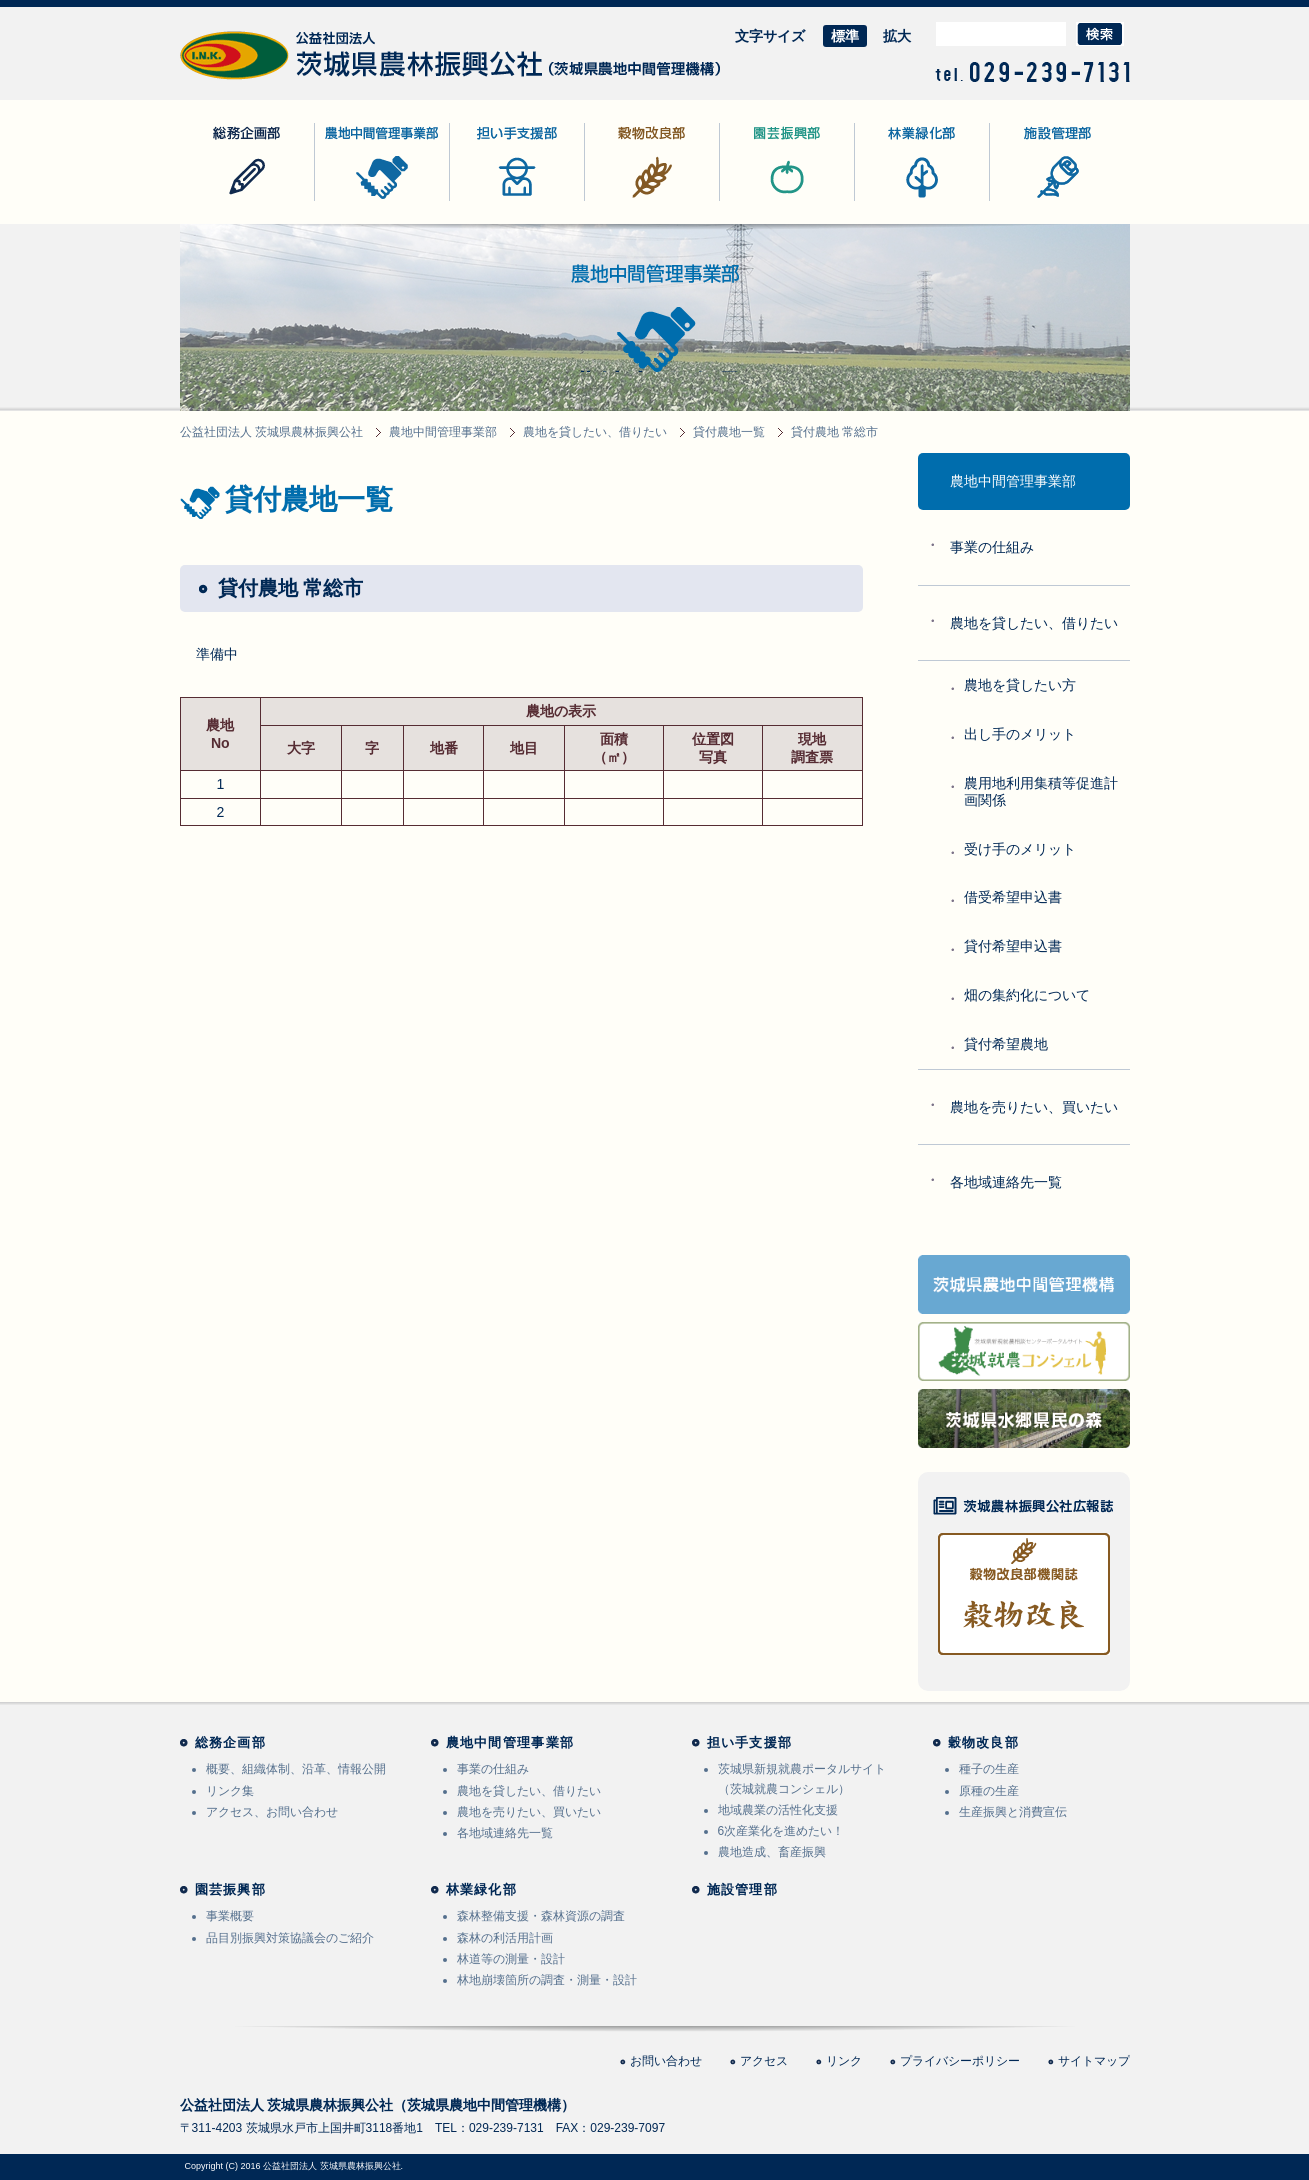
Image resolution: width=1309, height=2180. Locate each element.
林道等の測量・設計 (511, 1959)
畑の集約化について (1027, 995)
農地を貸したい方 (1020, 685)
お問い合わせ (666, 2061)
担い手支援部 (492, 200)
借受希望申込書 (1013, 897)
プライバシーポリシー (960, 2061)
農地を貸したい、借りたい (1034, 623)
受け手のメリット (1020, 849)
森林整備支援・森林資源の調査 (541, 1916)
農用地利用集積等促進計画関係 (1041, 791)
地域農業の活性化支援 (778, 1810)
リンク (844, 2061)
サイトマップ (1094, 2061)
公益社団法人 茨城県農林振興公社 (287, 79)
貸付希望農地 (1006, 1044)
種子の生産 (989, 1769)
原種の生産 (989, 1791)
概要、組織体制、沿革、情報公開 (296, 1769)
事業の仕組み (992, 547)
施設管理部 (1025, 200)
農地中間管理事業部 (378, 200)
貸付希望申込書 (1013, 946)
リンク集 (230, 1791)
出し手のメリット (1020, 734)
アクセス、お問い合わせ (272, 1812)
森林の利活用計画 (505, 1938)
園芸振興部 (755, 200)
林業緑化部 (890, 200)
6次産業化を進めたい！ (781, 1831)
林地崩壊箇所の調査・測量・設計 (547, 1980)
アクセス (764, 2061)
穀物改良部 (620, 200)
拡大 (897, 36)
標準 (845, 36)
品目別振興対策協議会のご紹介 (290, 1938)
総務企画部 (215, 200)
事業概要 (230, 1916)
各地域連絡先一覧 (1006, 1182)
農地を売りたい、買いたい (1034, 1107)
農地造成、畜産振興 (772, 1852)
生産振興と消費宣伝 (1013, 1812)
